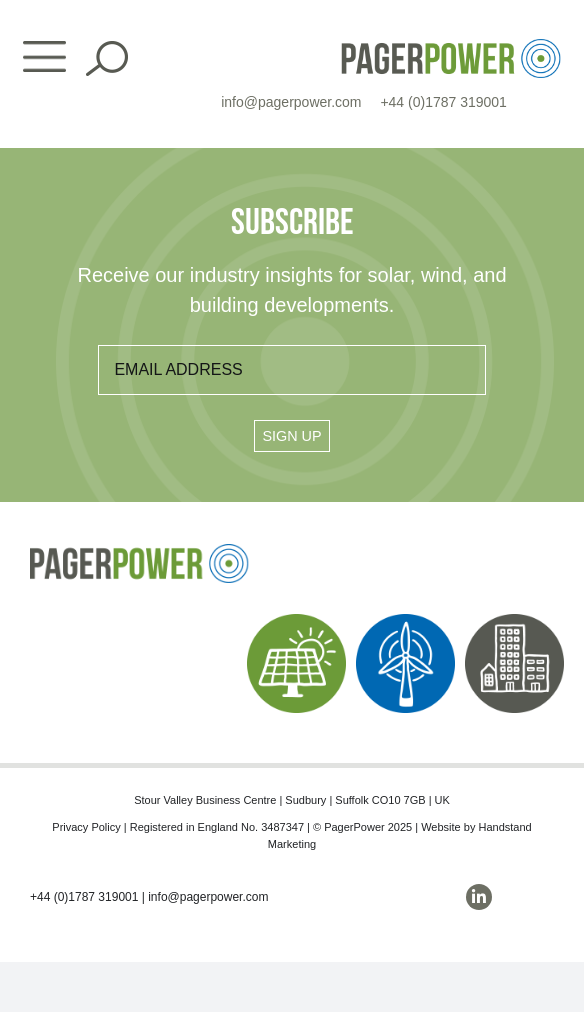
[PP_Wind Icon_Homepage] (405, 621)
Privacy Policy (86, 827)
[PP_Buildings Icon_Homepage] (514, 621)
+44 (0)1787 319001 (443, 102)
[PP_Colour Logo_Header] (451, 46)
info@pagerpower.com (291, 102)
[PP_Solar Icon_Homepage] (296, 621)
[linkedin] (479, 897)
